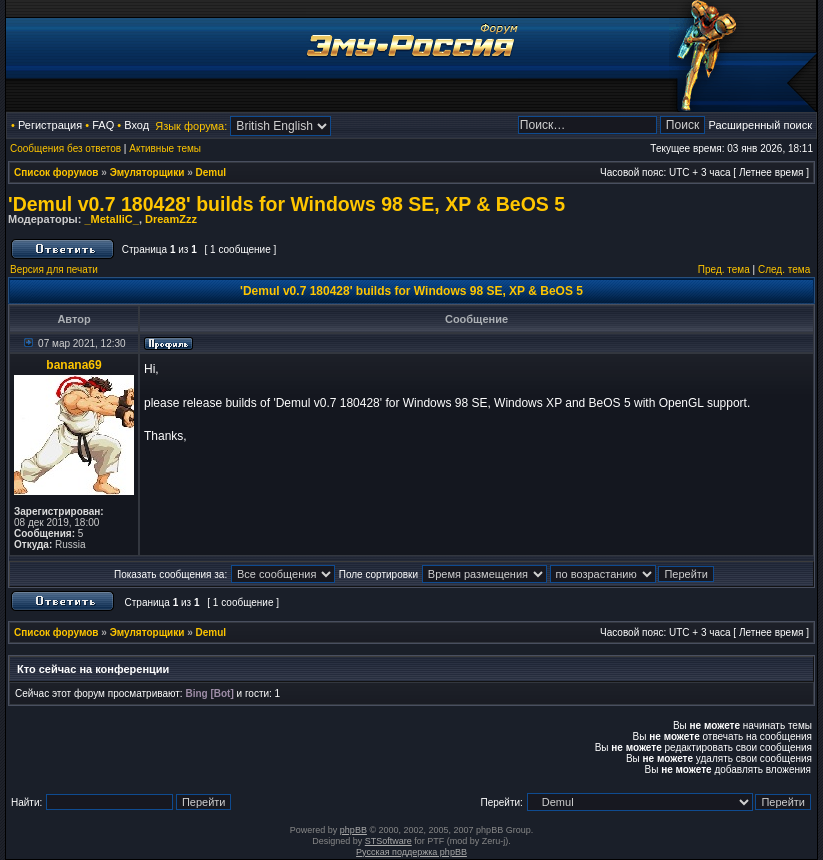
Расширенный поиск (760, 125)
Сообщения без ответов (65, 148)
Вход (136, 125)
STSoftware (388, 841)
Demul (211, 172)
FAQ (103, 125)
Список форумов (56, 172)
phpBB (353, 830)
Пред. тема (724, 269)
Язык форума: (191, 126)
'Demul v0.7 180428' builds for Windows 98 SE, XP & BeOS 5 (286, 204)
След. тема (784, 269)
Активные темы (165, 148)
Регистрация (50, 125)
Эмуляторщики (147, 172)
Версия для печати (54, 269)
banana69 (73, 365)
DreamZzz (171, 219)
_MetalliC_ (111, 219)
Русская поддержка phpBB (411, 852)
